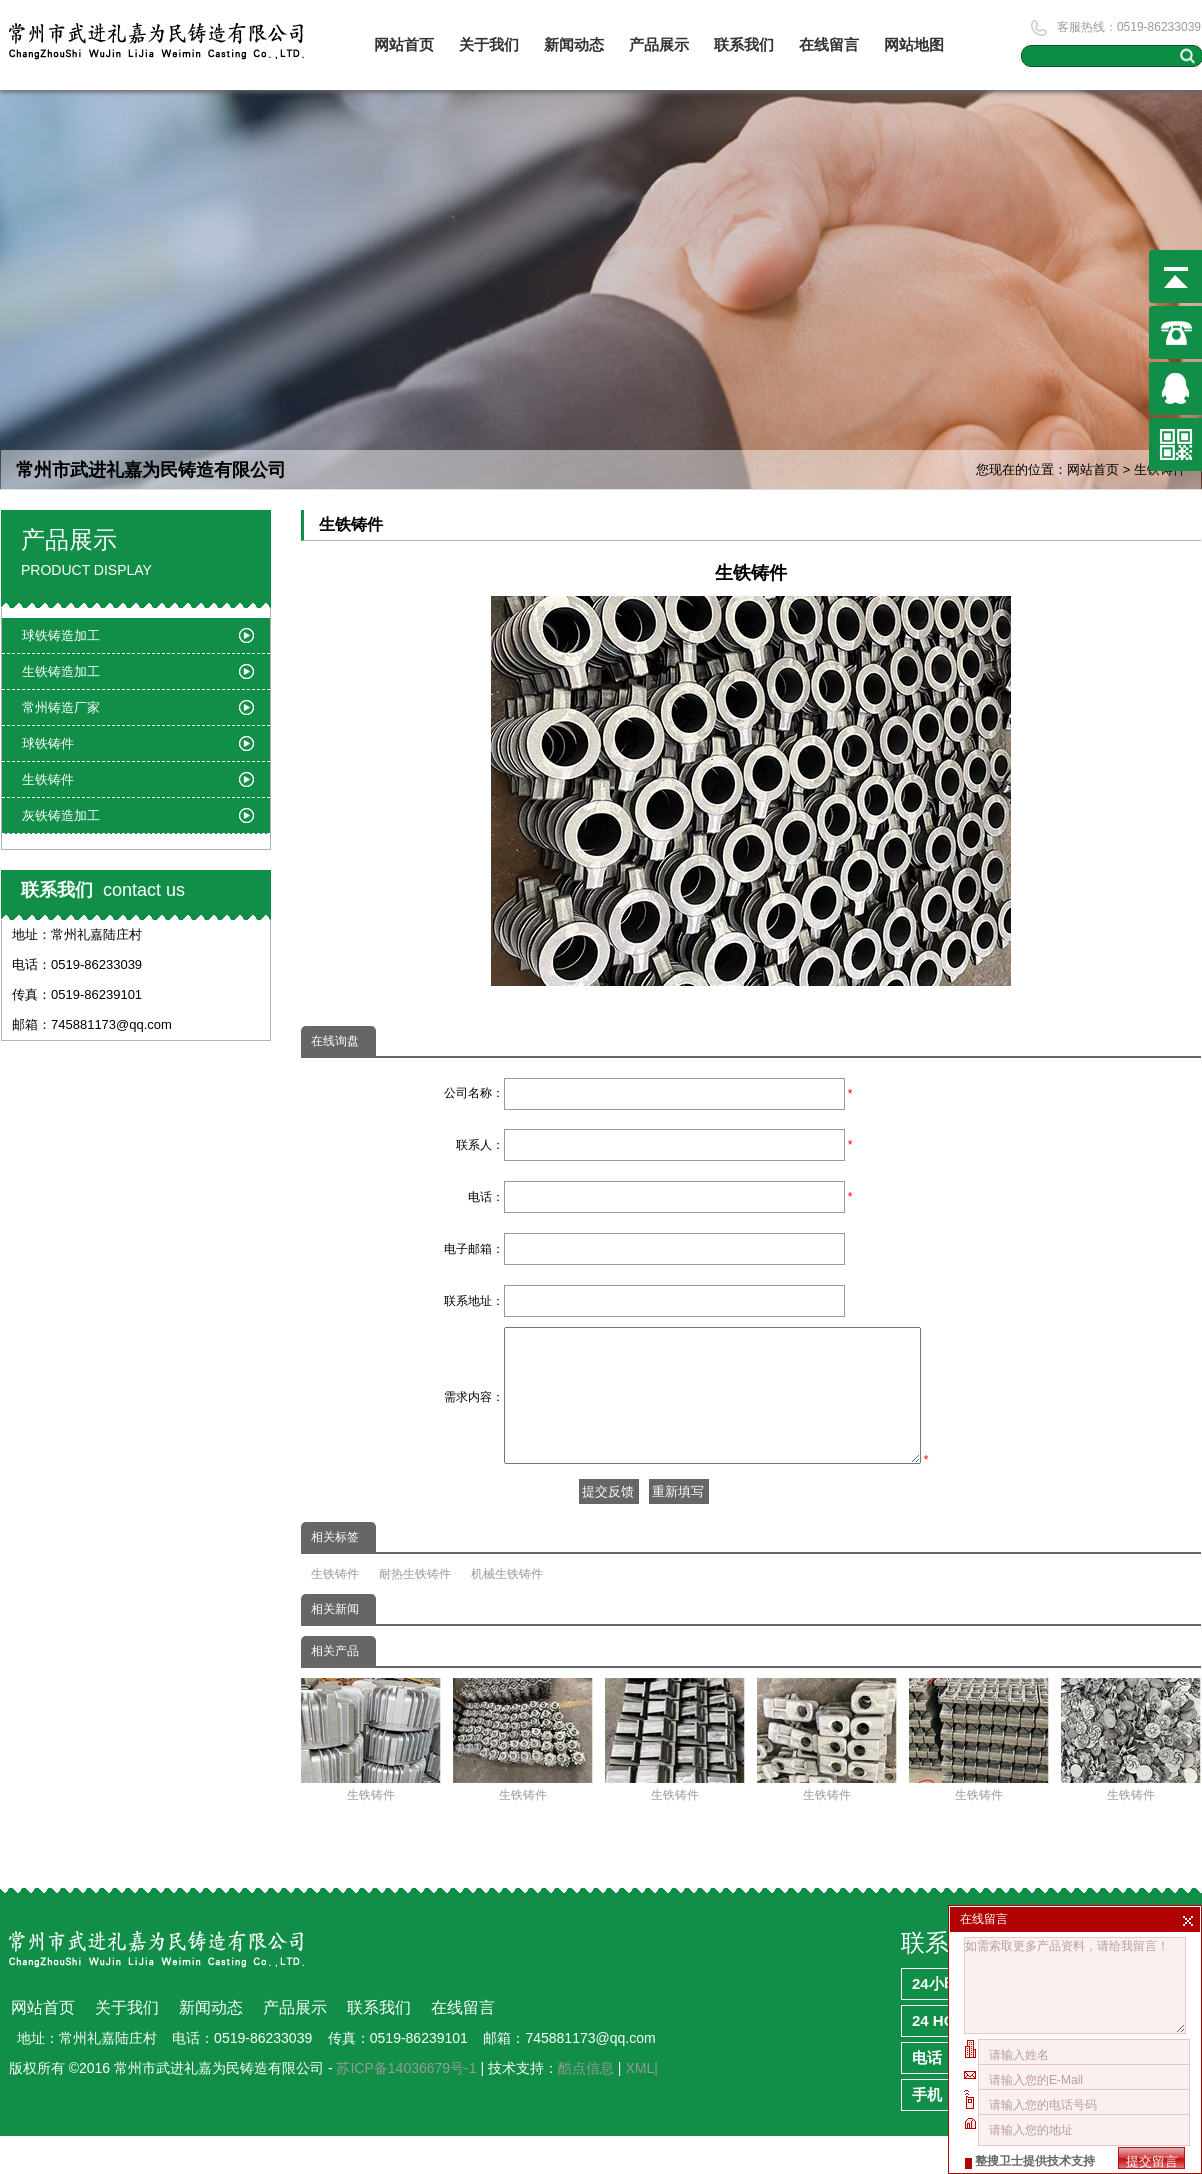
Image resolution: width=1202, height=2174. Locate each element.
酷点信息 (586, 2106)
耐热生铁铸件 (415, 1612)
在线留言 (829, 44)
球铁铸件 (48, 743)
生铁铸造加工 (61, 671)
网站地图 (914, 44)
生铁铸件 (335, 1612)
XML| (641, 2106)
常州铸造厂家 (61, 707)
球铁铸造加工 (61, 635)
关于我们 (489, 44)
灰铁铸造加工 (61, 815)
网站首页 (404, 44)
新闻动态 (574, 44)
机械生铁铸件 (507, 1612)
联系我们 (744, 44)
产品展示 (659, 44)
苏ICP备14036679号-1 (406, 2106)
